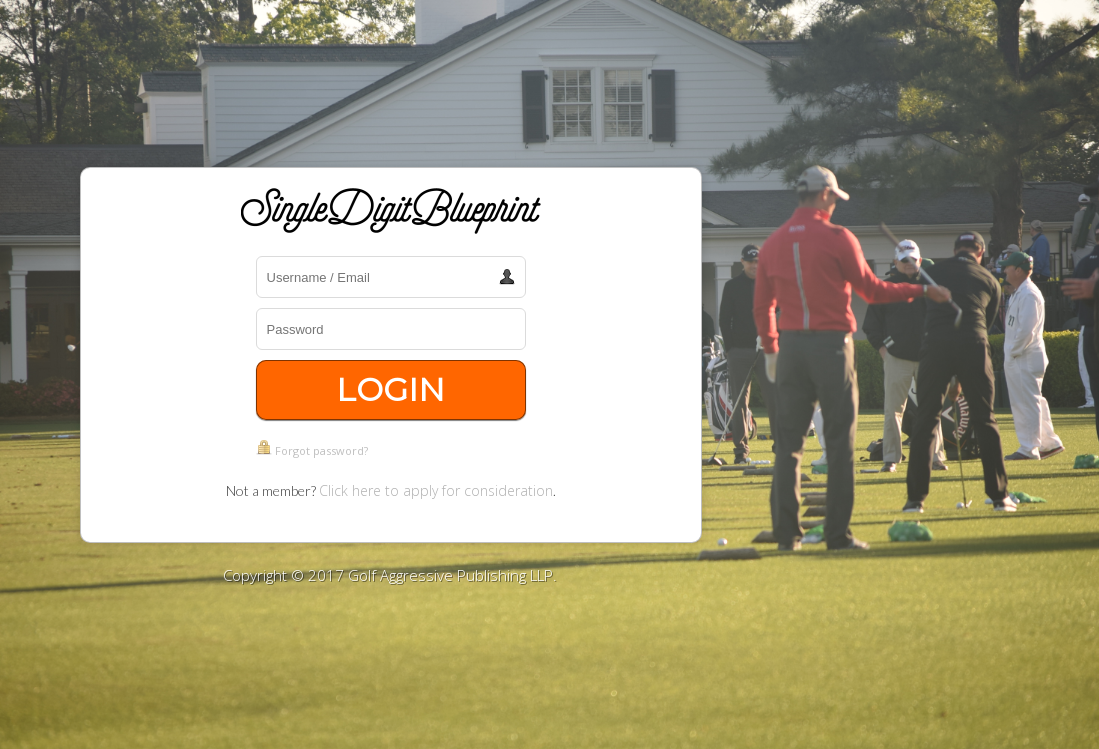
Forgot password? (321, 450)
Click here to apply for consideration (436, 490)
